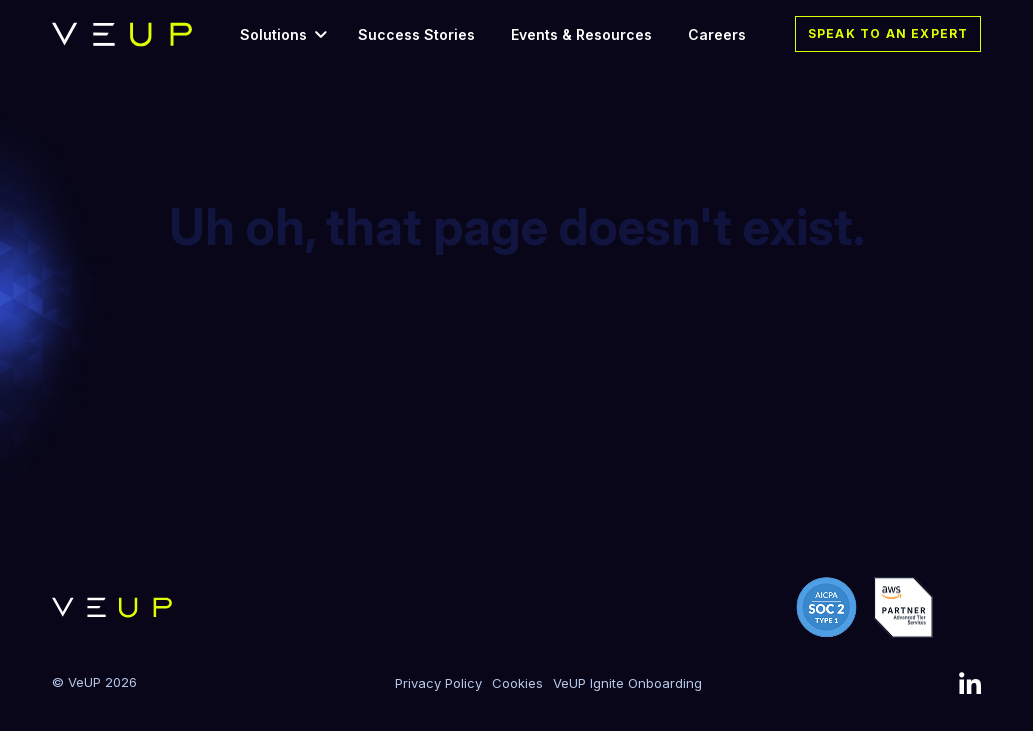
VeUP (84, 682)
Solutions (273, 34)
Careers (717, 34)
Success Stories (416, 34)
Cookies (517, 683)
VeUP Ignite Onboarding (627, 683)
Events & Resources (581, 34)
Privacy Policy (438, 683)
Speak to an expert (888, 33)
